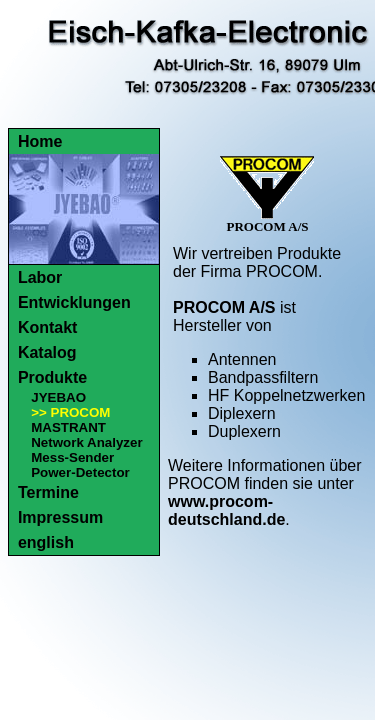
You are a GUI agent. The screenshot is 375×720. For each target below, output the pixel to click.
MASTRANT (68, 427)
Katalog (47, 352)
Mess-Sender (72, 457)
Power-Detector (80, 472)
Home (40, 141)
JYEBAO (58, 397)
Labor (40, 277)
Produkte (52, 377)
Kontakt (48, 327)
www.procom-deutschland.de (226, 510)
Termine (48, 492)
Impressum (60, 517)
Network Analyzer (86, 442)
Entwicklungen (74, 302)
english (46, 542)
